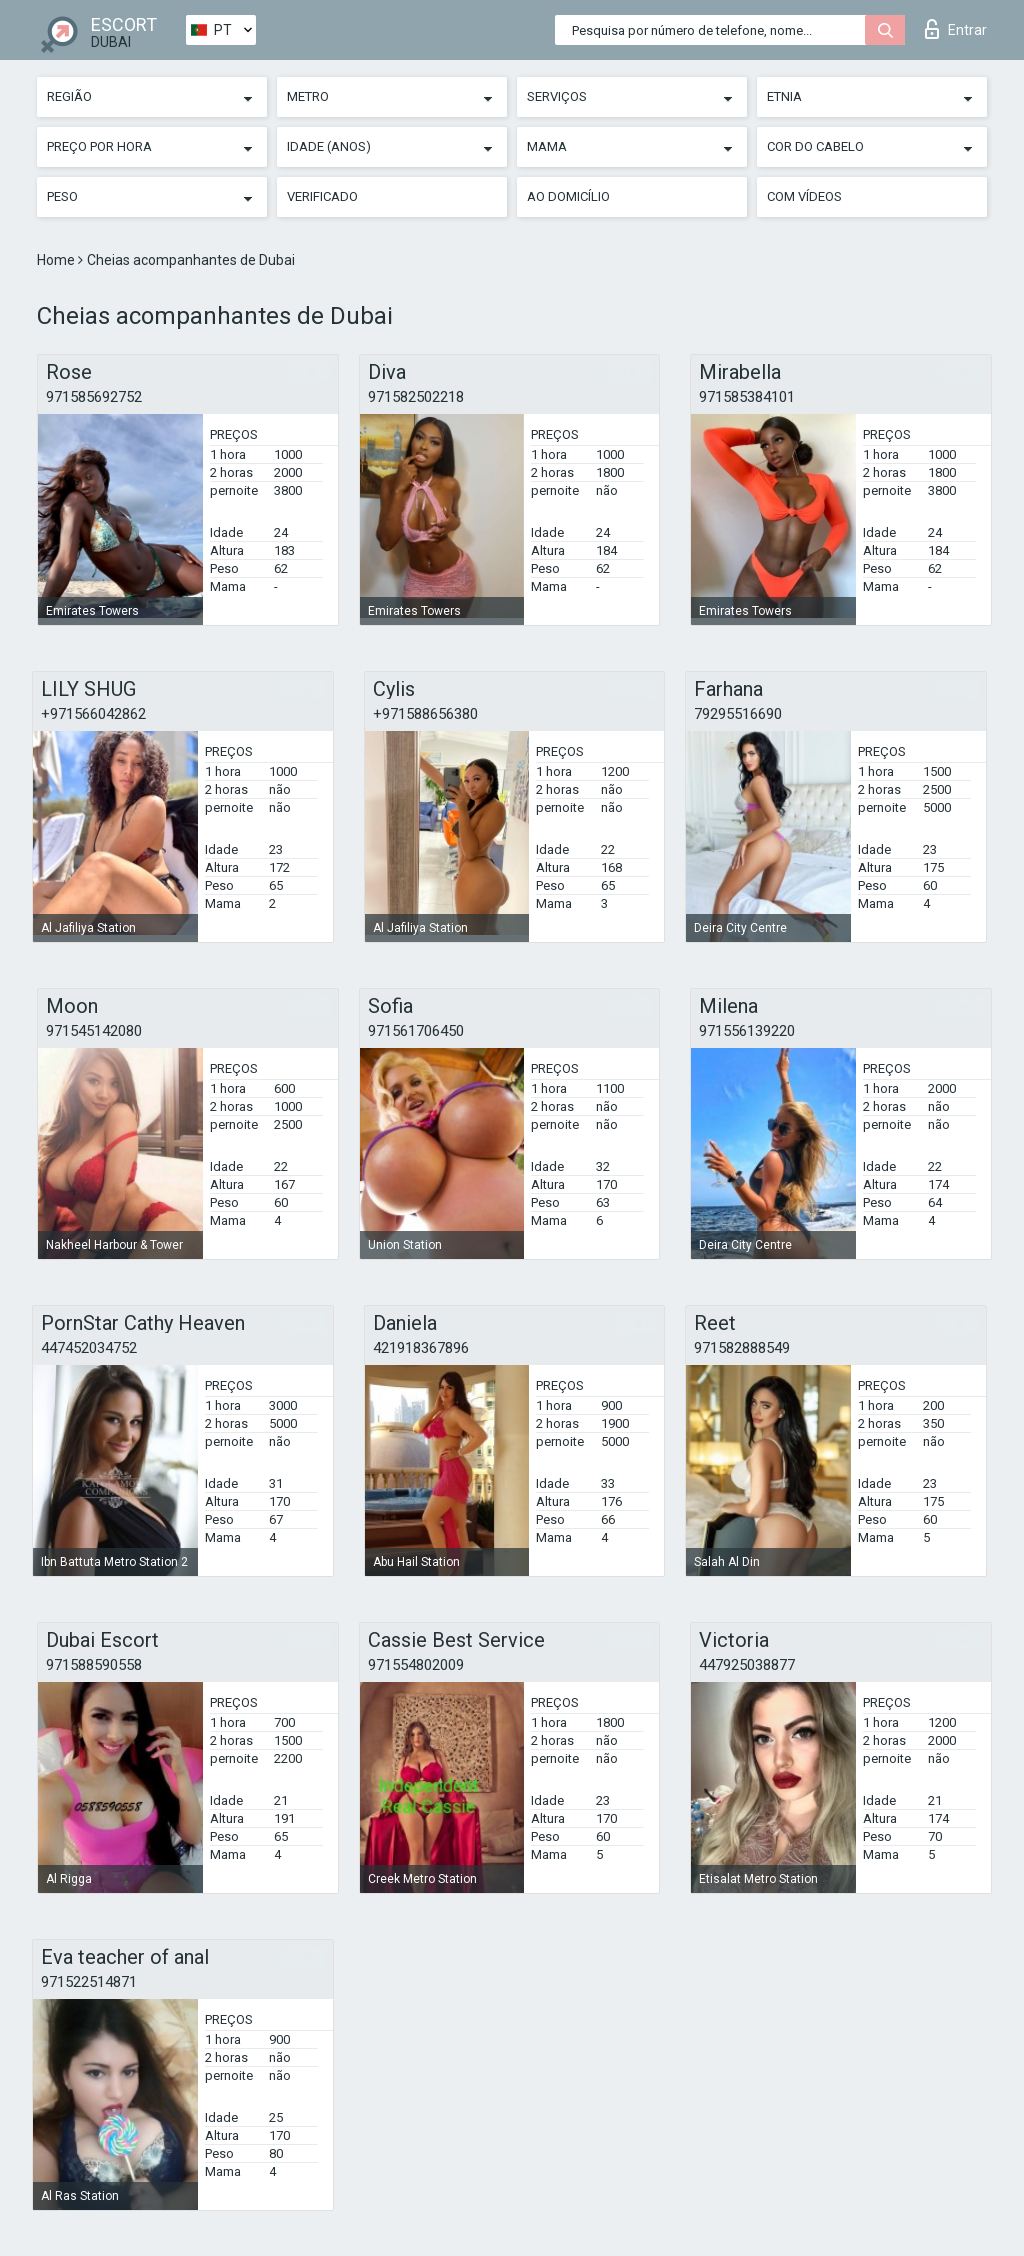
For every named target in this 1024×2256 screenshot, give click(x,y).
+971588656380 (425, 714)
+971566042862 (93, 714)
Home (57, 260)
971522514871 (89, 1982)
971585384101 (747, 397)
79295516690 (738, 714)
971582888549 (742, 1348)
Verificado (322, 196)
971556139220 (747, 1031)
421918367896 (421, 1348)
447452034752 (89, 1348)
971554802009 (416, 1665)
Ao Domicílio (568, 196)
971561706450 (416, 1031)
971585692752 (94, 397)
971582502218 (416, 397)
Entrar (956, 29)
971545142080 (94, 1031)
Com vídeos (804, 196)
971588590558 (94, 1665)
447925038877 (747, 1665)
